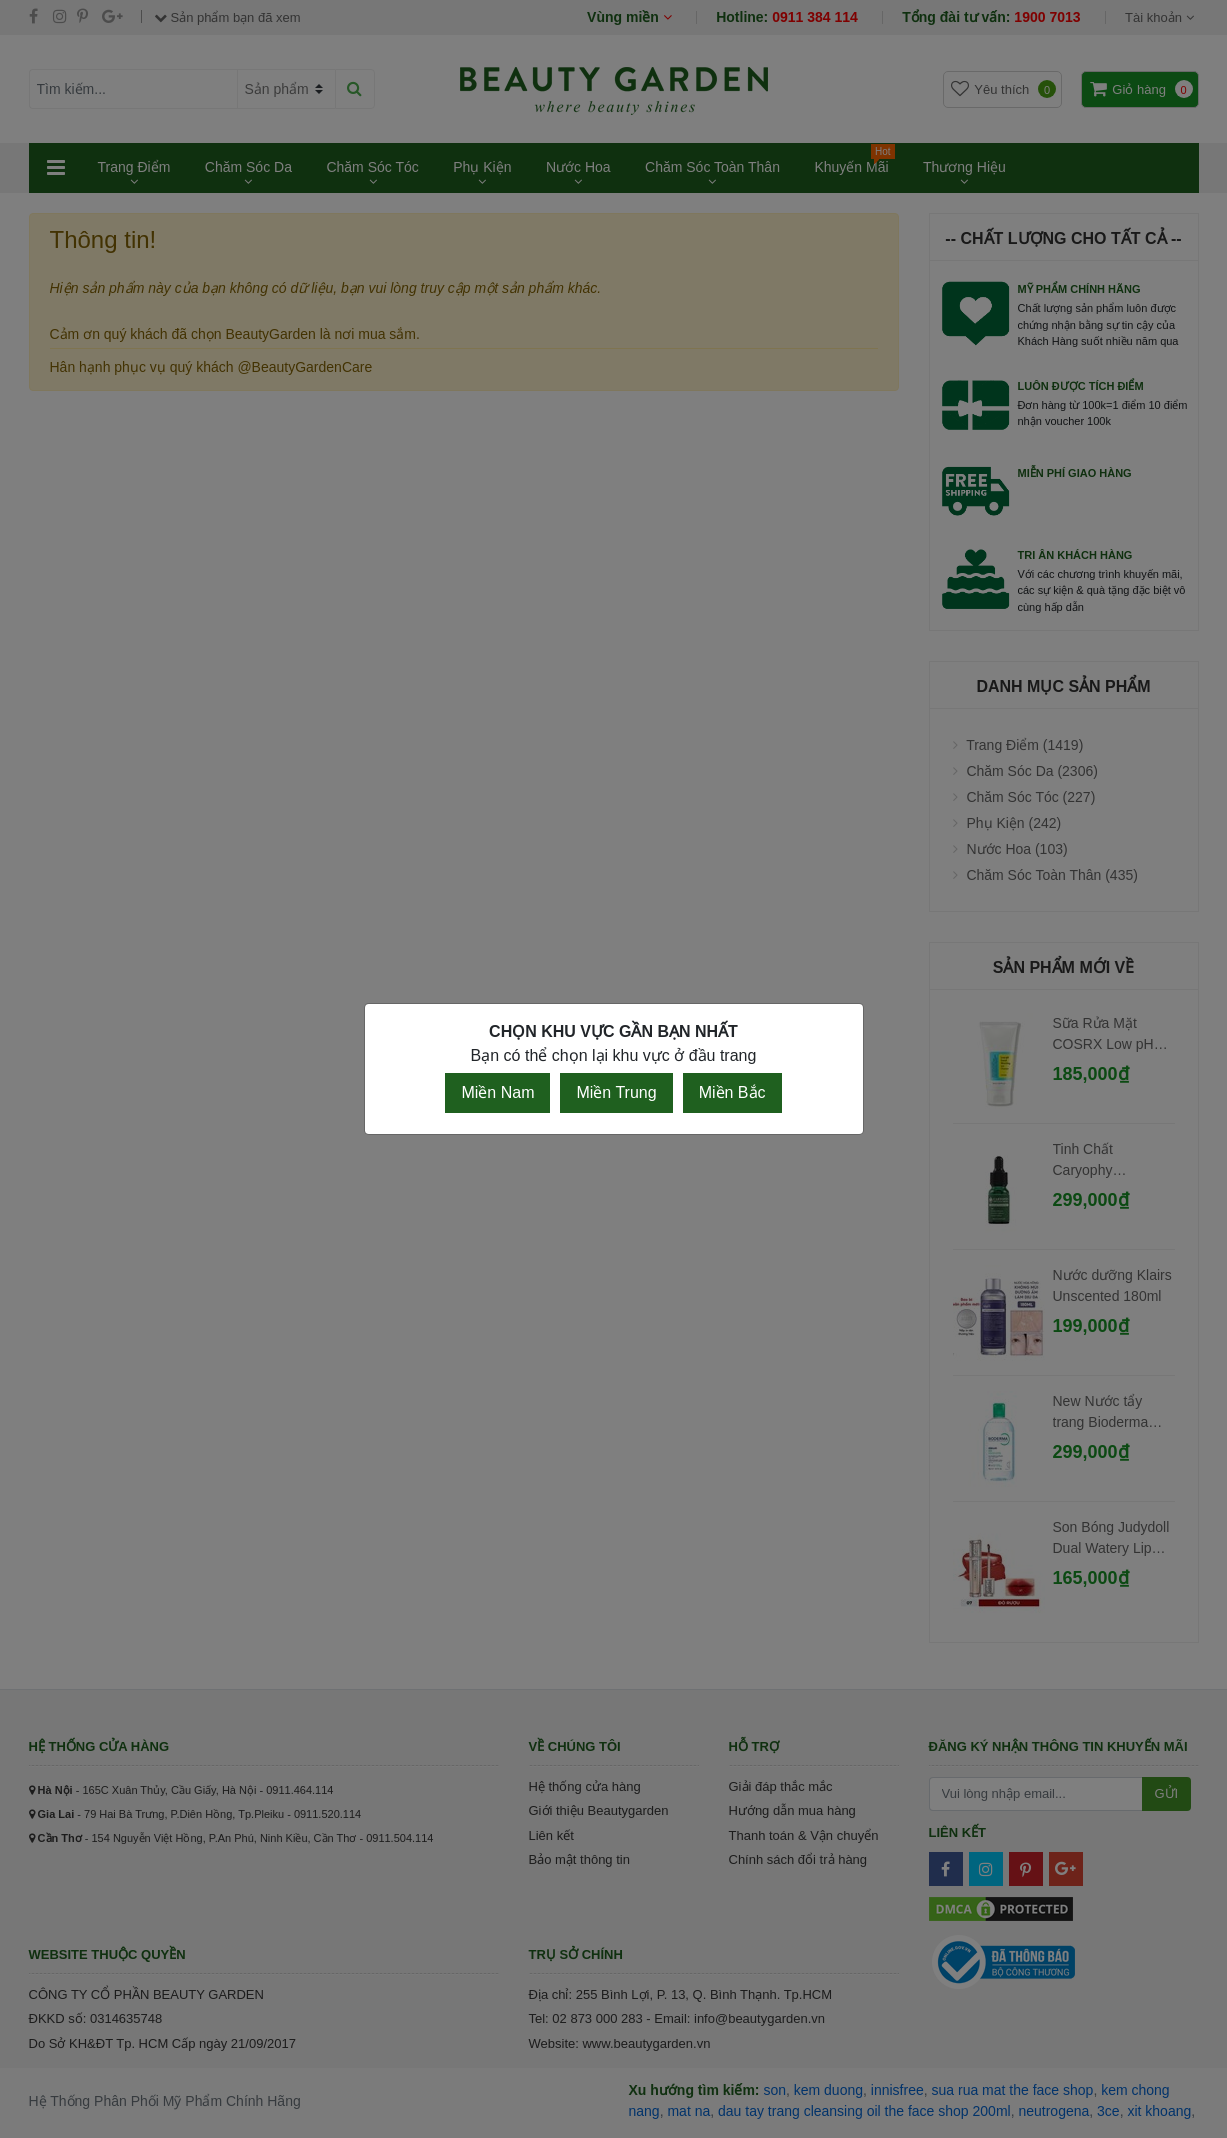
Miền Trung (616, 1092)
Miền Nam (497, 1092)
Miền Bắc (732, 1092)
